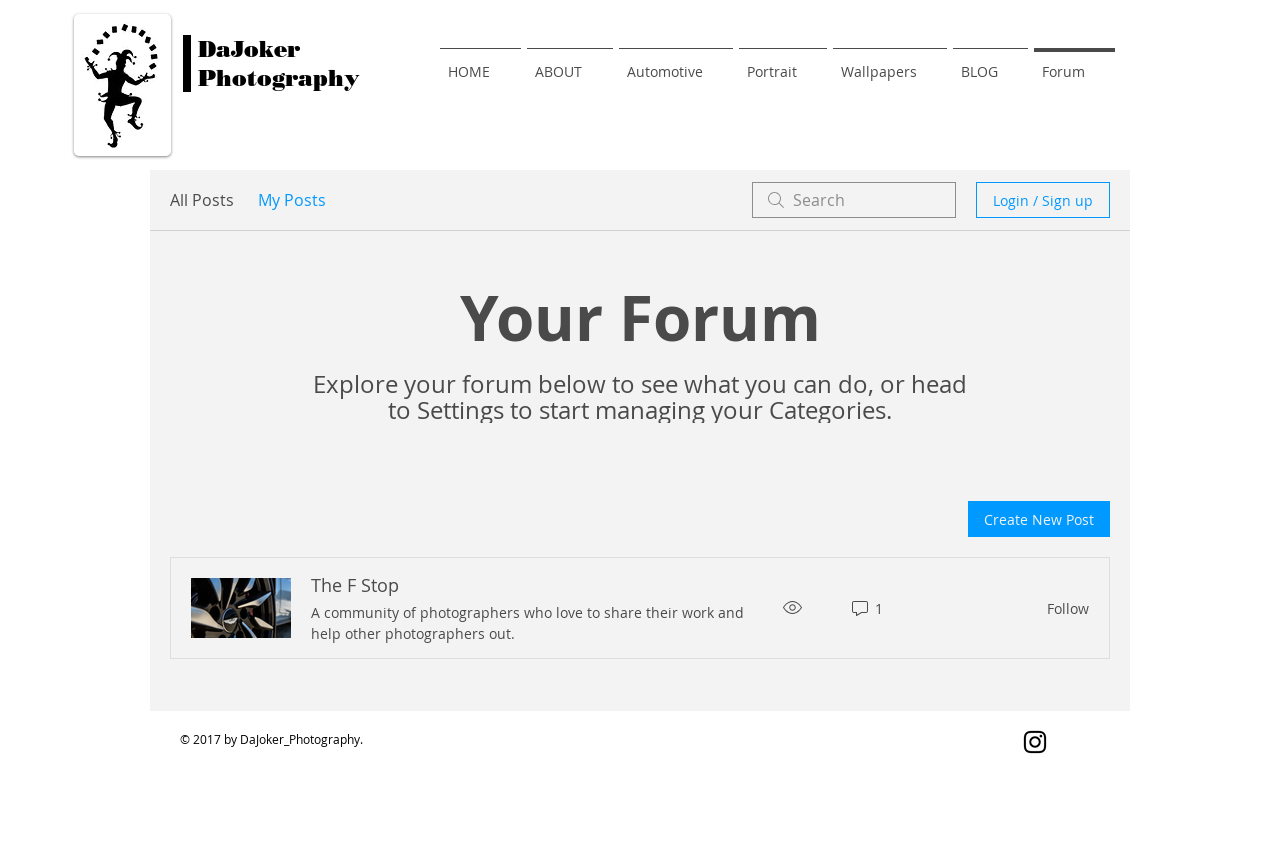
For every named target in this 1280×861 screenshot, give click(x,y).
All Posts (202, 200)
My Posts (292, 200)
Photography (279, 78)
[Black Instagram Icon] (1035, 742)
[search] (854, 200)
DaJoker (249, 49)
